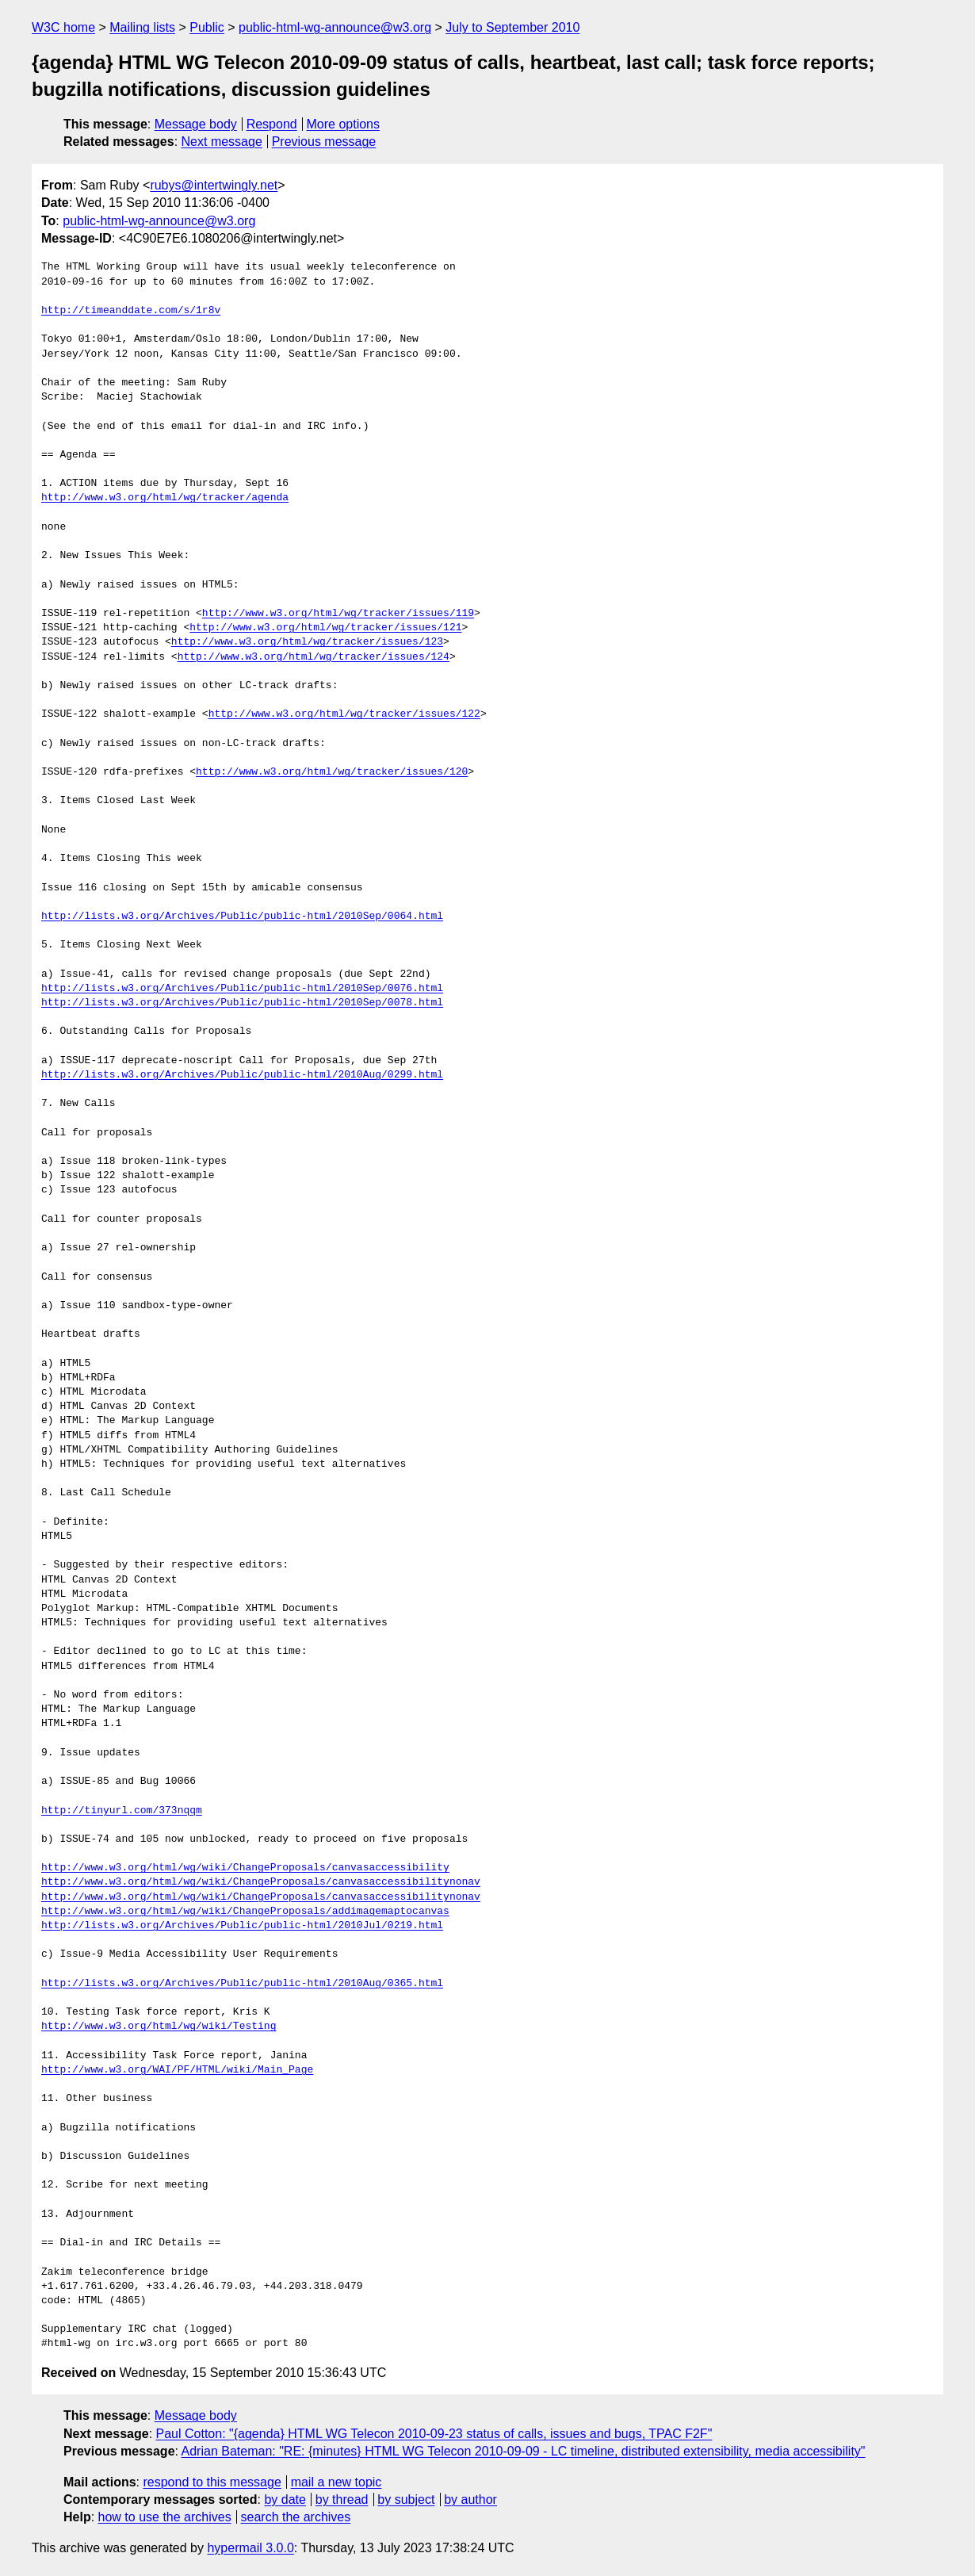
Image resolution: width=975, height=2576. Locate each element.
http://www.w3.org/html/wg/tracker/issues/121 (325, 628)
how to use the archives (164, 2517)
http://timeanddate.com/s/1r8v (130, 311)
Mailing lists (142, 27)
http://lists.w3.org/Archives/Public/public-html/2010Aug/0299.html (242, 1075)
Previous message (324, 141)
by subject (405, 2499)
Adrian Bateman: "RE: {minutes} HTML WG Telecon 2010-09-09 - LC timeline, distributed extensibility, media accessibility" (524, 2451)
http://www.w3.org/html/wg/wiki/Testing (158, 2026)
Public (206, 27)
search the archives (296, 2517)
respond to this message (212, 2482)
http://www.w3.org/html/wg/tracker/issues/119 (338, 614)
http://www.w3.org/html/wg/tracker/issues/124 (313, 657)
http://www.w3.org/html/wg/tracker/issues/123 (307, 642)
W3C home (63, 27)
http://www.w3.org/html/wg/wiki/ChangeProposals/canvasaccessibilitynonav (260, 1882)
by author (470, 2499)
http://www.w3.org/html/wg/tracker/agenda (165, 498)
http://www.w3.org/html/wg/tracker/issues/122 (344, 714)
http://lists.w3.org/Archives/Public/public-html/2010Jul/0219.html (242, 1926)
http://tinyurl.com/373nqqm (121, 1811)
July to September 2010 (512, 27)
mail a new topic (336, 2482)
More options (343, 124)
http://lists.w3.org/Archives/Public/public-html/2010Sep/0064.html (242, 916)
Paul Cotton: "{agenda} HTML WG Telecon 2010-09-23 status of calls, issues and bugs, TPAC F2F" (434, 2433)
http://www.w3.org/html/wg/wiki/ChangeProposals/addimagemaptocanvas (245, 1911)
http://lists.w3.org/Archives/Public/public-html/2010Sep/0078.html (242, 1003)
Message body (196, 124)
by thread (342, 2499)
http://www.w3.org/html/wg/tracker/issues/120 (332, 772)
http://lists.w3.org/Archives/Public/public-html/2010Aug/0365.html (242, 1984)
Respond (272, 124)
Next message (222, 141)
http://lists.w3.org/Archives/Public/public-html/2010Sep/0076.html (242, 989)
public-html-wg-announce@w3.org (335, 27)
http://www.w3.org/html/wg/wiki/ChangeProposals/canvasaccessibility (245, 1868)
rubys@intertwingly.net (213, 185)
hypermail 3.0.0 (250, 2548)
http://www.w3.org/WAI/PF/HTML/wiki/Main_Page (177, 2070)
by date (284, 2499)
